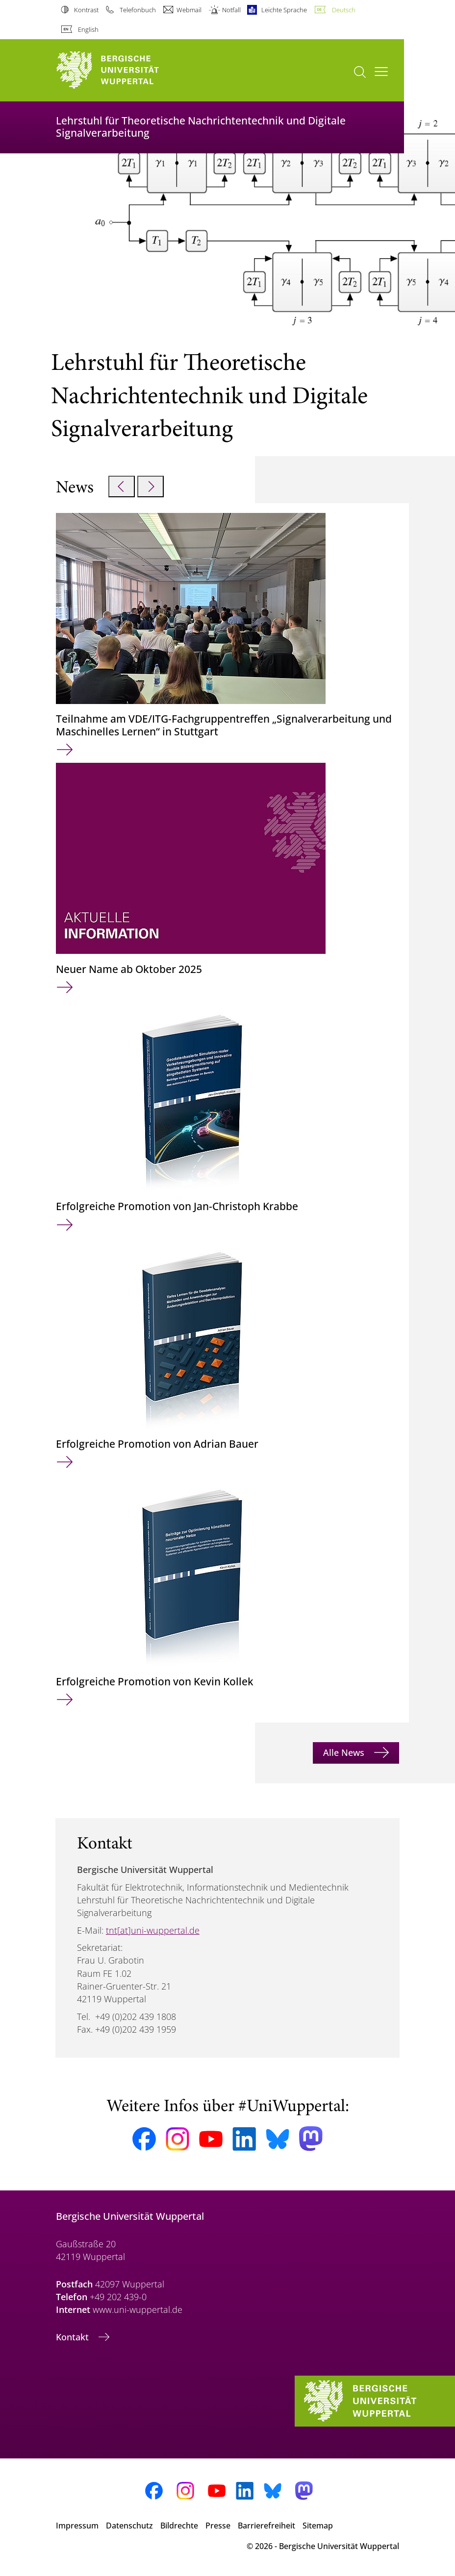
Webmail (189, 9)
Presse (217, 2525)
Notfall (231, 9)
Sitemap (318, 2525)
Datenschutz (129, 2525)
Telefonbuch (138, 9)
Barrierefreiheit (266, 2525)
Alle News (345, 1752)
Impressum (77, 2525)
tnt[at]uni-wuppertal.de (153, 1930)
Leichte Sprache (284, 9)
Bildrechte (179, 2525)
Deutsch (343, 9)
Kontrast (86, 9)
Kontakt (73, 2337)
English (88, 29)
